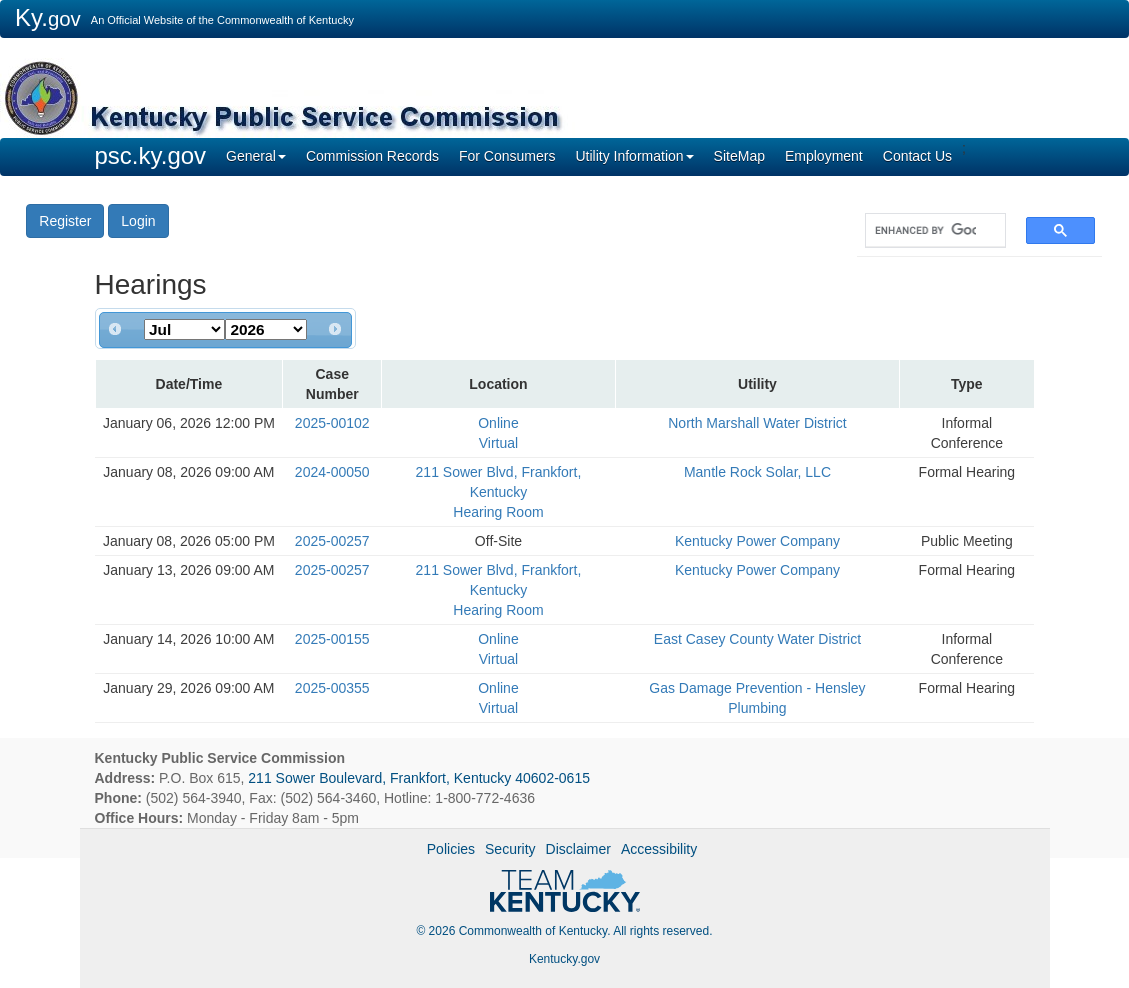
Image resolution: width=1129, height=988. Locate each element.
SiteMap (739, 156)
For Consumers (507, 156)
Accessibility (659, 849)
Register (65, 221)
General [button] (256, 156)
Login (138, 221)
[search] (925, 230)
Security (510, 849)
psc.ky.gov (151, 155)
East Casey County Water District (757, 639)
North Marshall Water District (757, 423)
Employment (824, 156)
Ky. (48, 17)
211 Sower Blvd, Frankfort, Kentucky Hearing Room (499, 492)
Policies (451, 849)
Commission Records (372, 156)
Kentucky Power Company (757, 541)
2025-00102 (332, 423)
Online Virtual (498, 433)
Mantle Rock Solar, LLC (757, 472)
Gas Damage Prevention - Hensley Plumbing (757, 698)
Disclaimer (578, 849)
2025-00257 (332, 541)
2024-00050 (332, 472)
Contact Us (917, 156)
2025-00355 (332, 688)
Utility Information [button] (634, 156)
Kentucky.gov (564, 959)
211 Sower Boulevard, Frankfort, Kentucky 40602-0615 (419, 778)
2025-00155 (332, 639)
